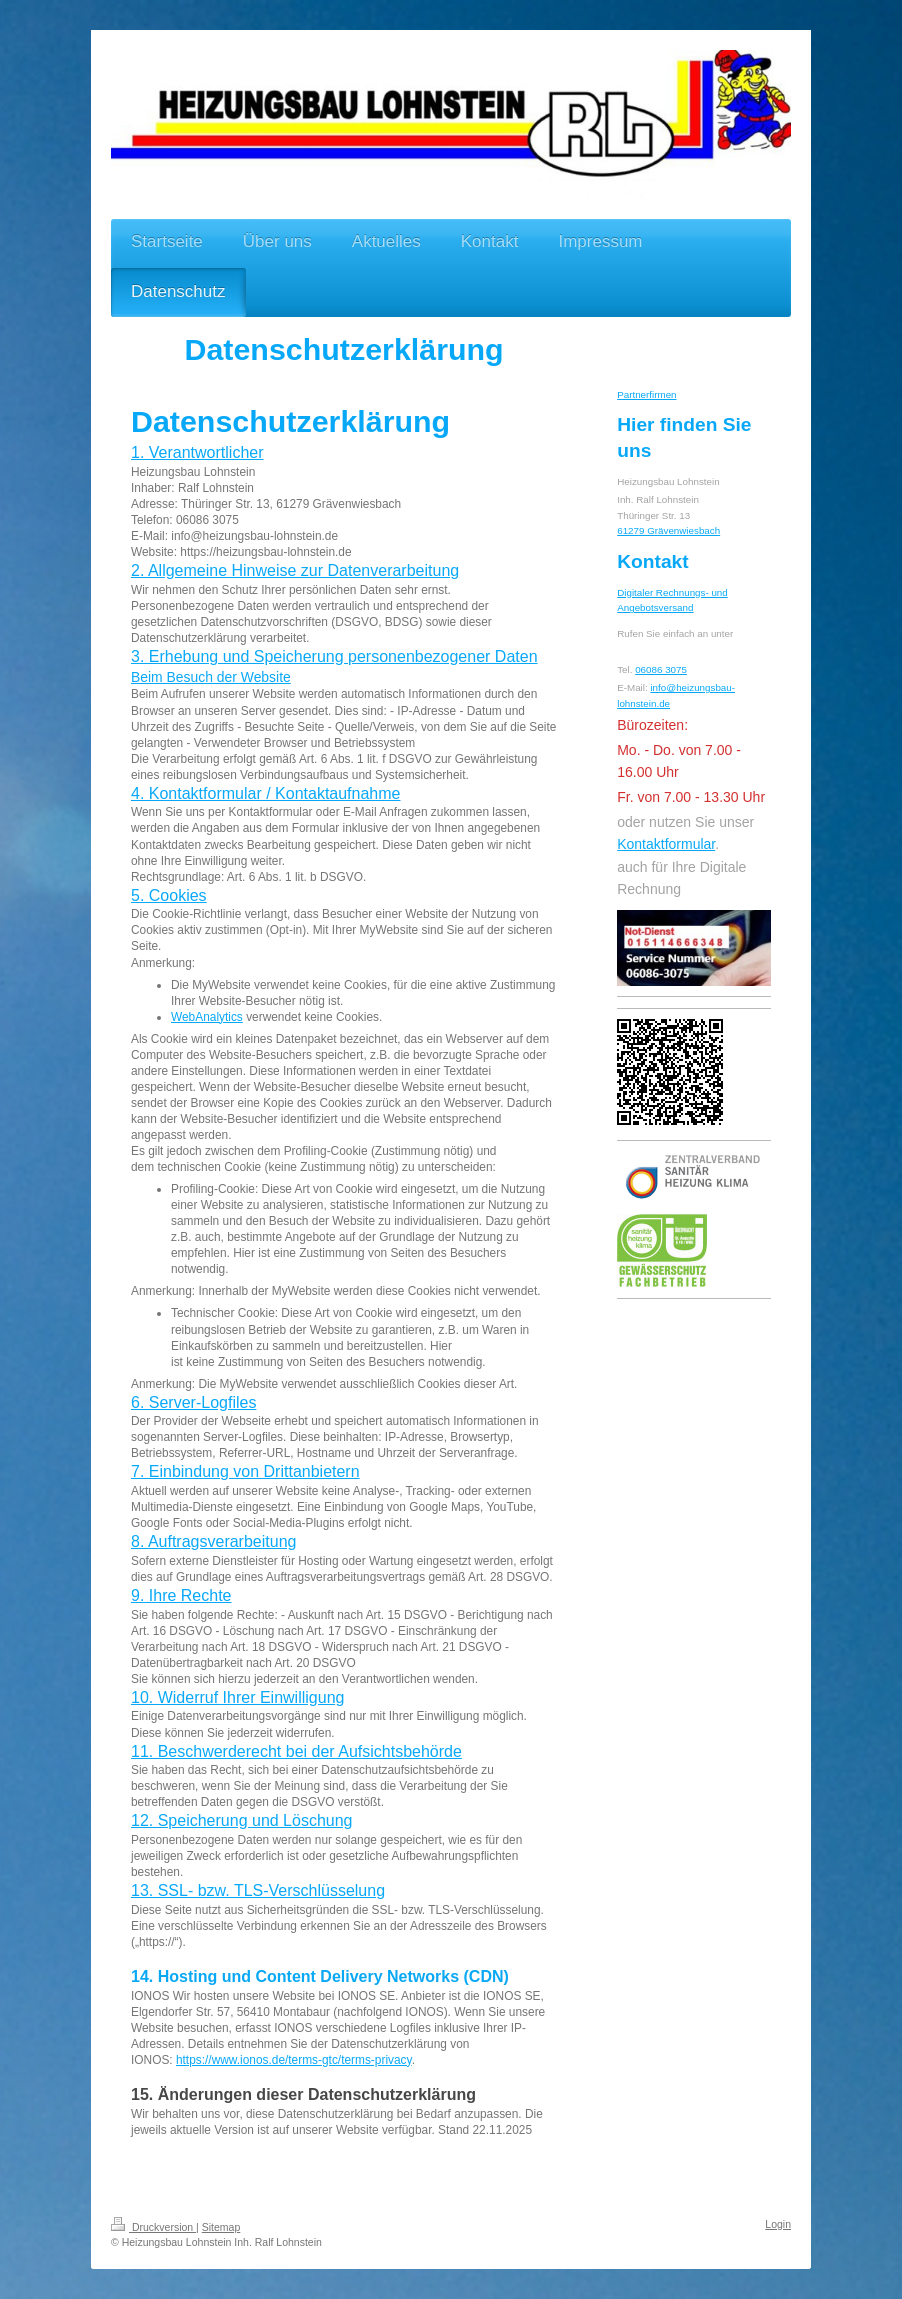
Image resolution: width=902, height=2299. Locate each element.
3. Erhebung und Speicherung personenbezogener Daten (334, 656)
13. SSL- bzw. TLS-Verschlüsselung (258, 1890)
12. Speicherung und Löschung (242, 1820)
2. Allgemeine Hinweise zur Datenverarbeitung (295, 570)
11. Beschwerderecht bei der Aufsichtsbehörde (296, 1751)
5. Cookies (169, 895)
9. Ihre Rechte (181, 1595)
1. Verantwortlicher (197, 452)
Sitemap (221, 2227)
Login (778, 2224)
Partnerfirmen (646, 394)
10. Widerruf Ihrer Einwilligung (237, 1697)
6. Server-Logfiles (193, 1402)
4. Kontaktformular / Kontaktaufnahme (265, 793)
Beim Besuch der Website (211, 677)
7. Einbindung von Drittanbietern (245, 1471)
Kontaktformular (666, 844)
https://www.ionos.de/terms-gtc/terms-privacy (294, 2060)
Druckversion (153, 2227)
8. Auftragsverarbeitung (213, 1541)
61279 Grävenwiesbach (668, 530)
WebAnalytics (207, 1017)
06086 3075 (661, 669)
